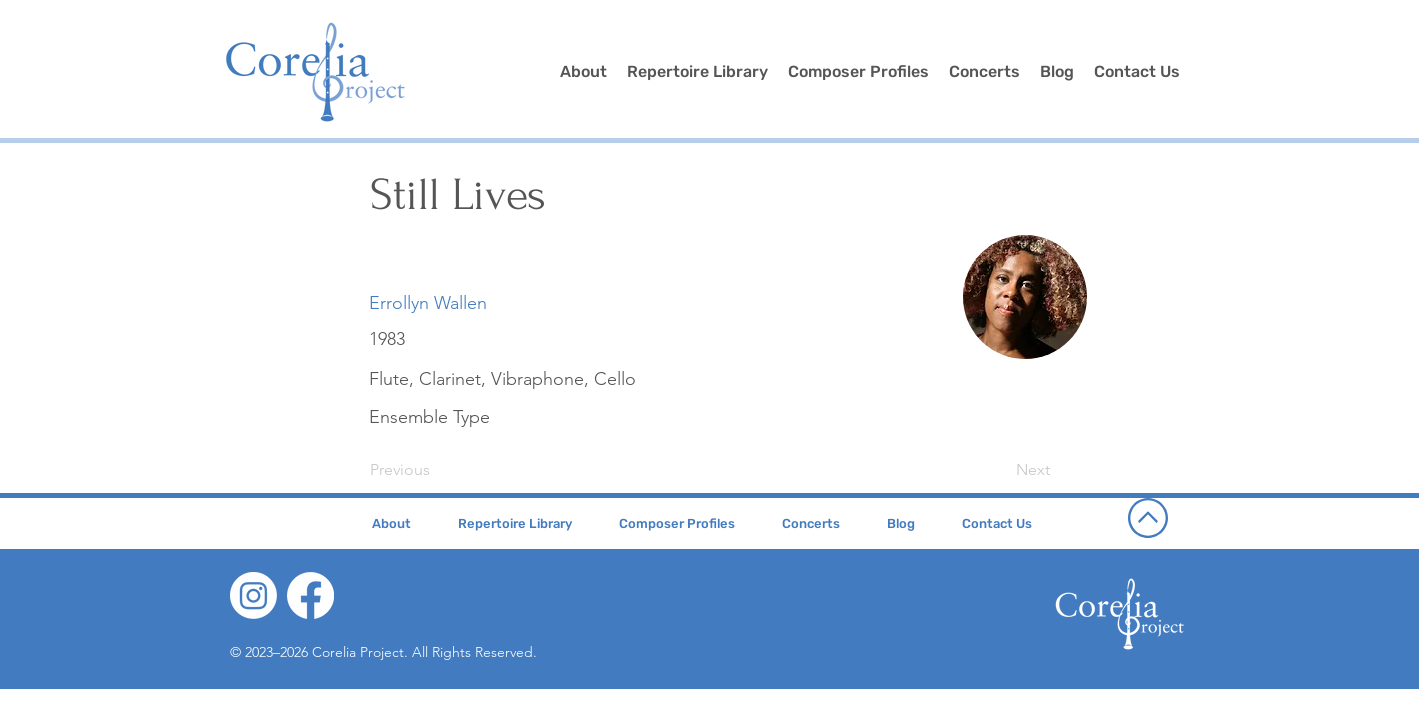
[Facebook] (310, 595)
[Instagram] (253, 595)
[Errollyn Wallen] (428, 303)
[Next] (1000, 470)
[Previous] (436, 470)
